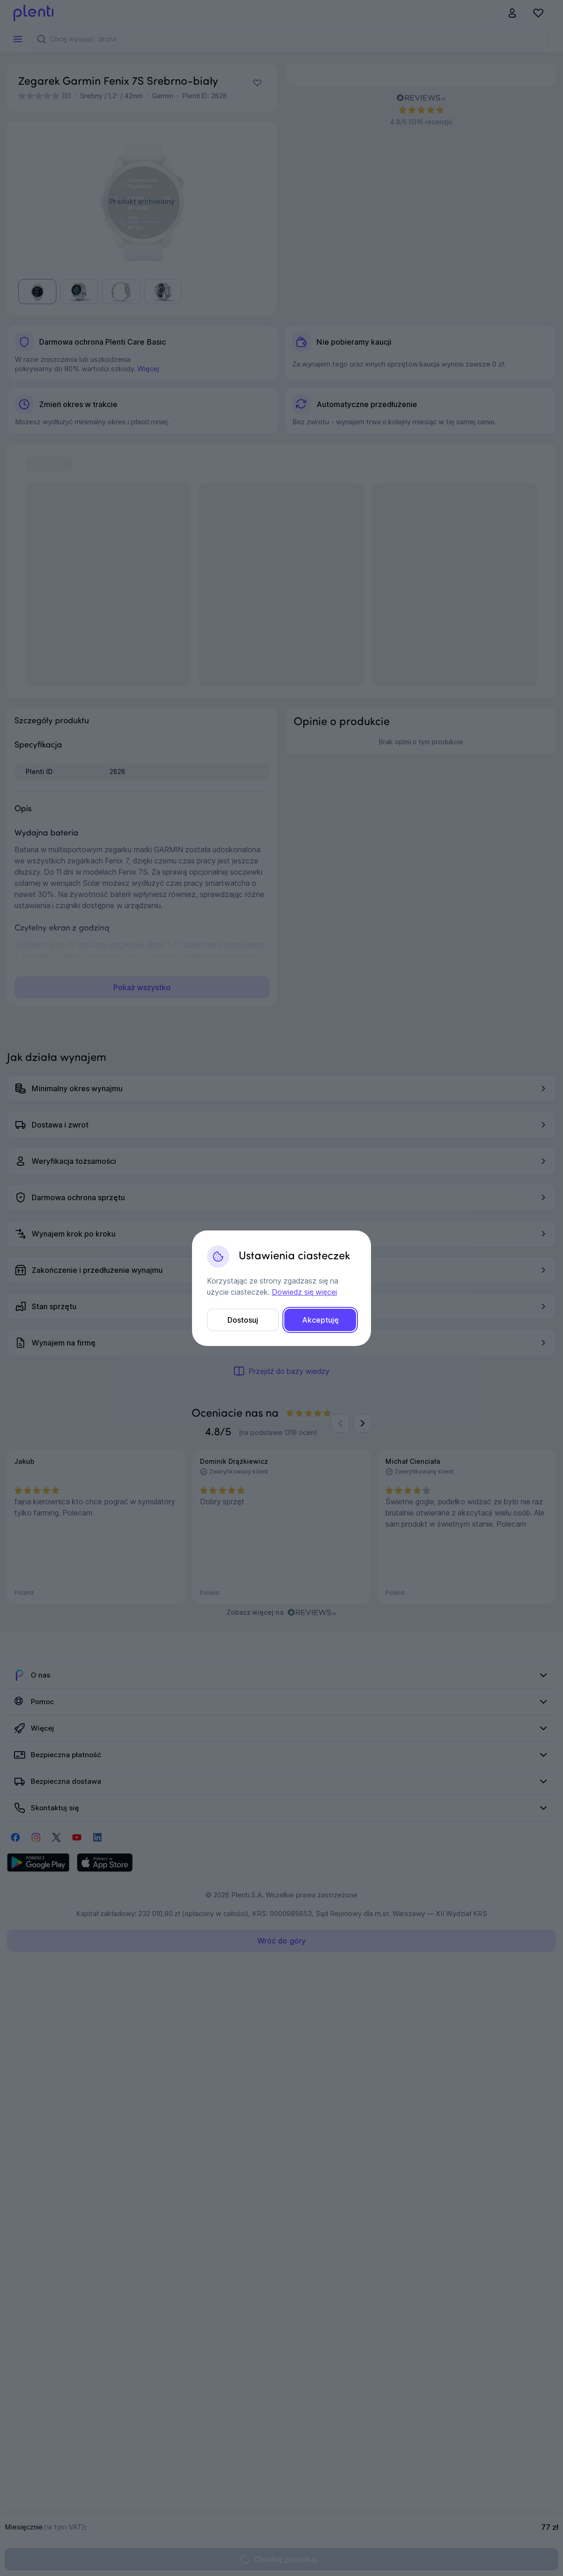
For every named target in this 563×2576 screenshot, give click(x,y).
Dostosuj (242, 1320)
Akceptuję (320, 1320)
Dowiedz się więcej (304, 1292)
